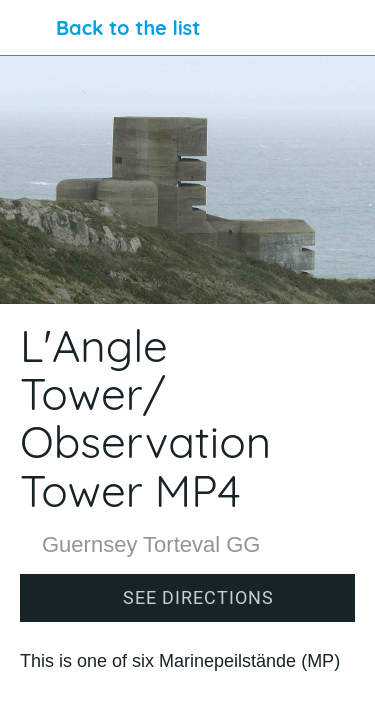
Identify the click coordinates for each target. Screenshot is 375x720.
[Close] (28, 28)
